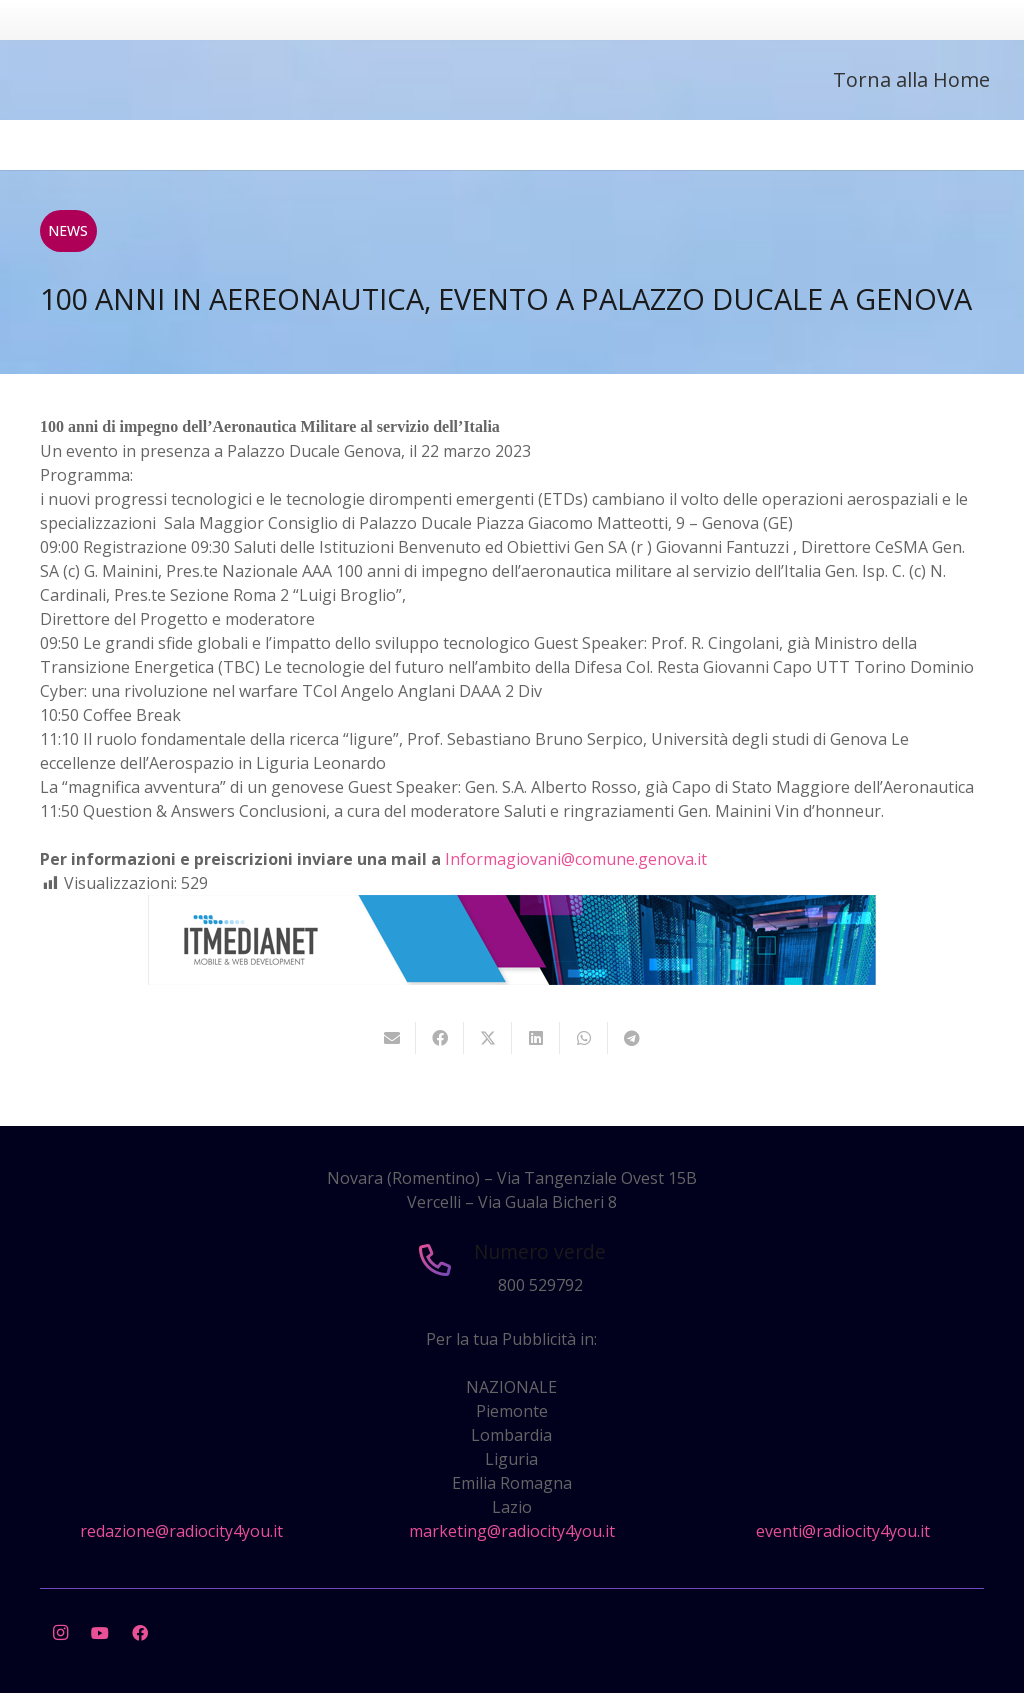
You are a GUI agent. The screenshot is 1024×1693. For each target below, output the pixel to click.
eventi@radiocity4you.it (843, 1531)
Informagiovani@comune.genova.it (576, 859)
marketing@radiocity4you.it (512, 1531)
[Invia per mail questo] (392, 1038)
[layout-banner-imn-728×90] (512, 979)
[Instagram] (60, 1633)
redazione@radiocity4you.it (181, 1531)
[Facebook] (140, 1633)
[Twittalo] (488, 1038)
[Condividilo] (440, 1038)
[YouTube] (100, 1633)
